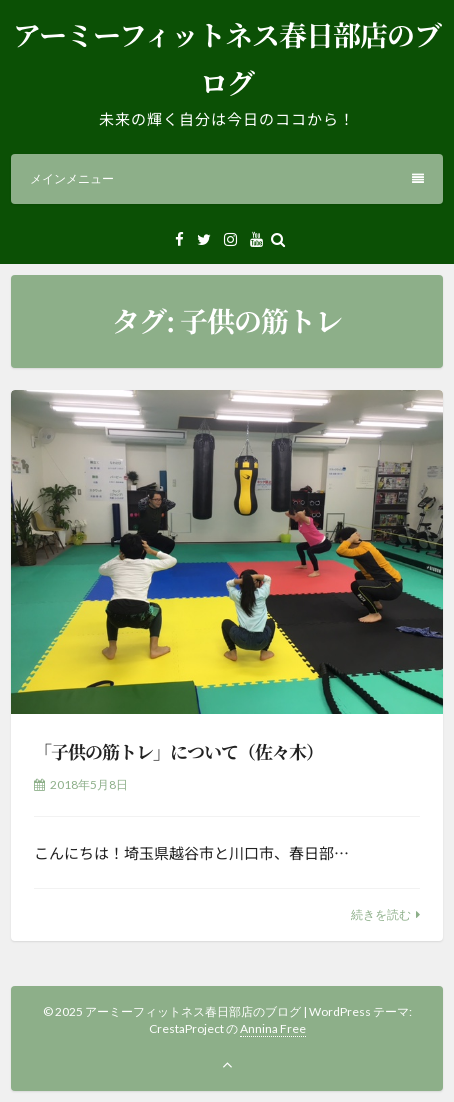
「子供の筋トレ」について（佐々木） (178, 751)
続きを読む (381, 914)
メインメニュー (227, 178)
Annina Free (273, 1028)
